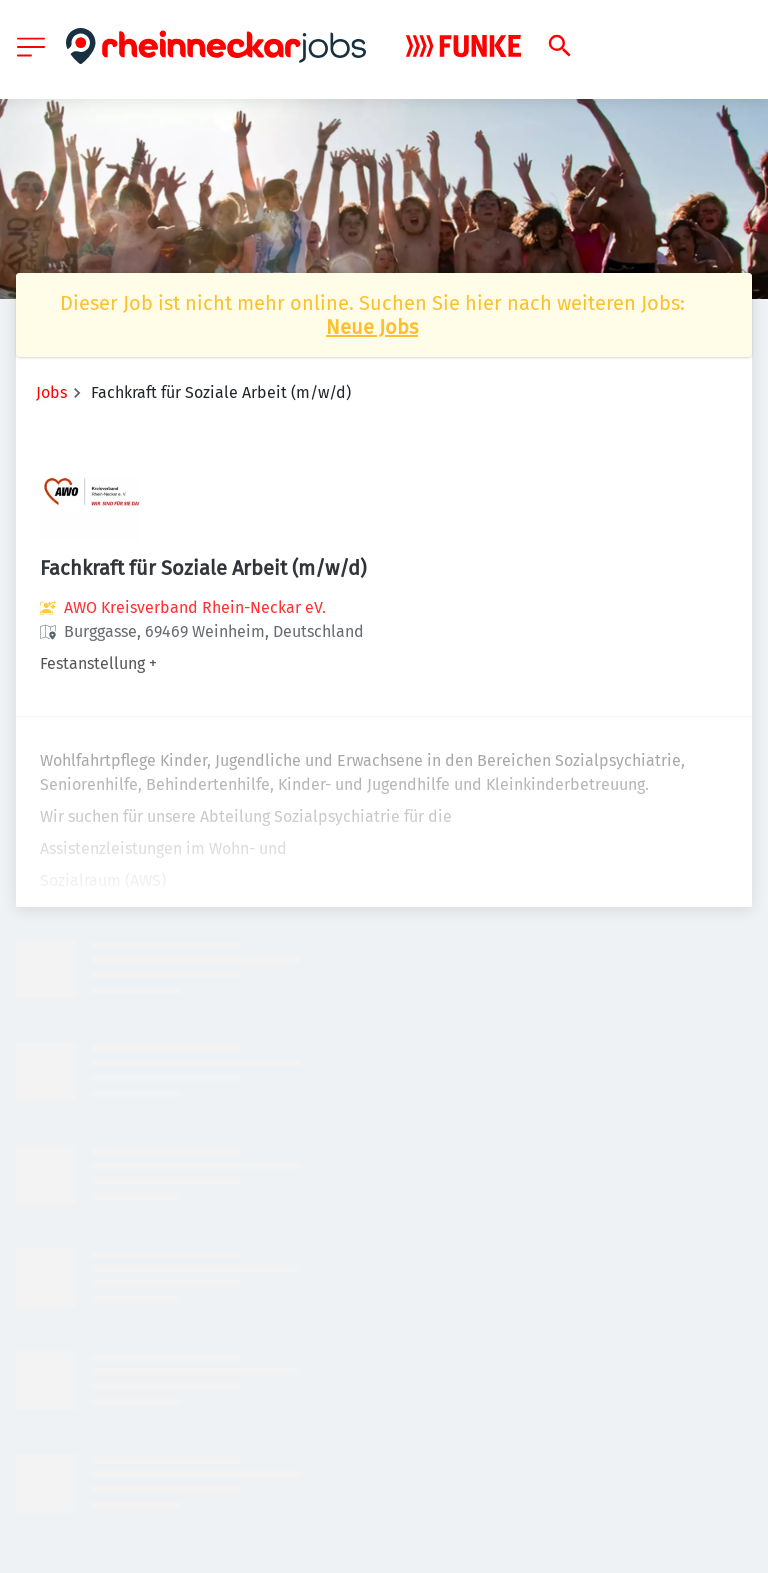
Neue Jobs (372, 327)
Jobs (51, 392)
